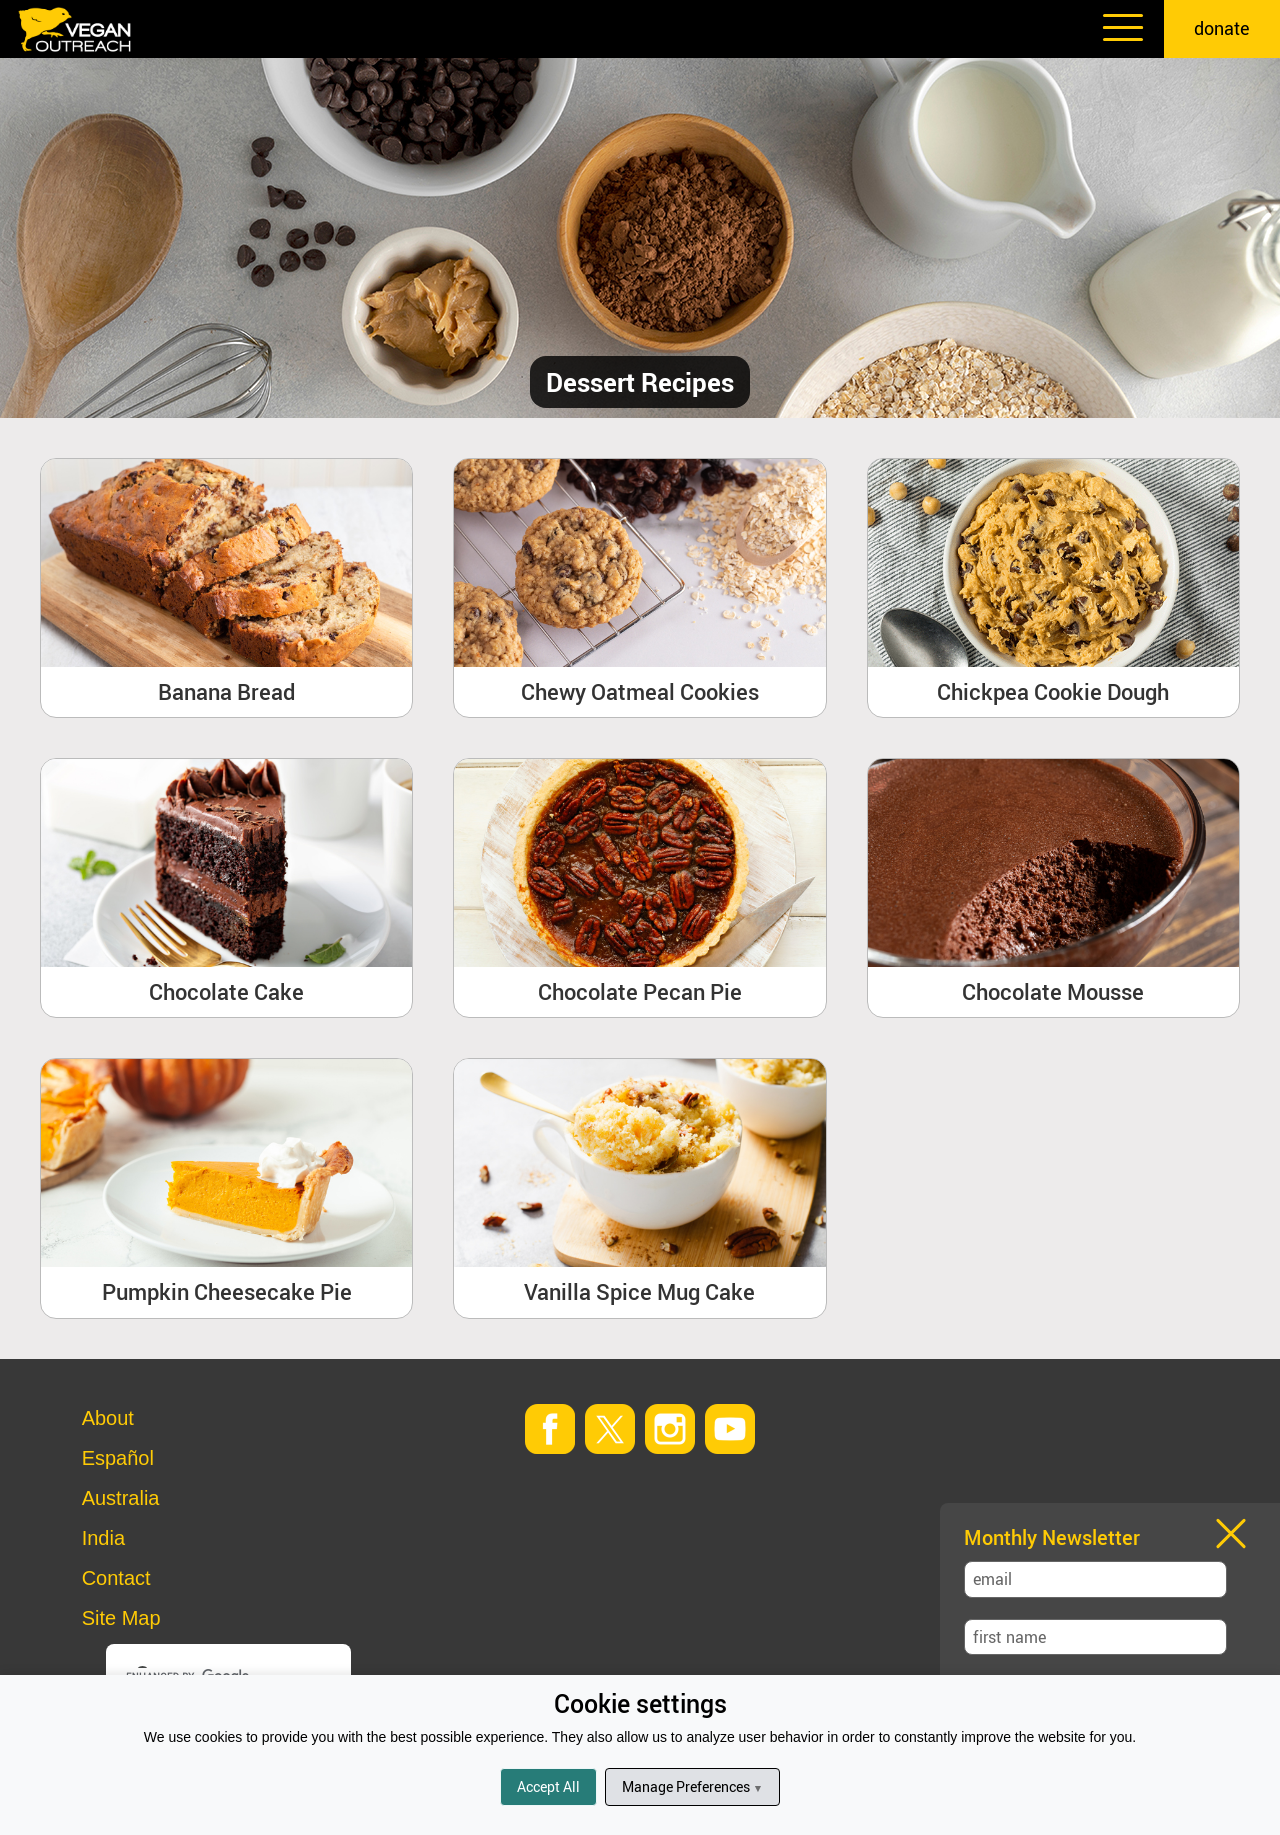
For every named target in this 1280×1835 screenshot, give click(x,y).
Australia (121, 1498)
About (108, 1418)
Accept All (548, 1786)
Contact (116, 1578)
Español (118, 1458)
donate (1222, 28)
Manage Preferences (692, 1786)
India (103, 1538)
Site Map (121, 1618)
